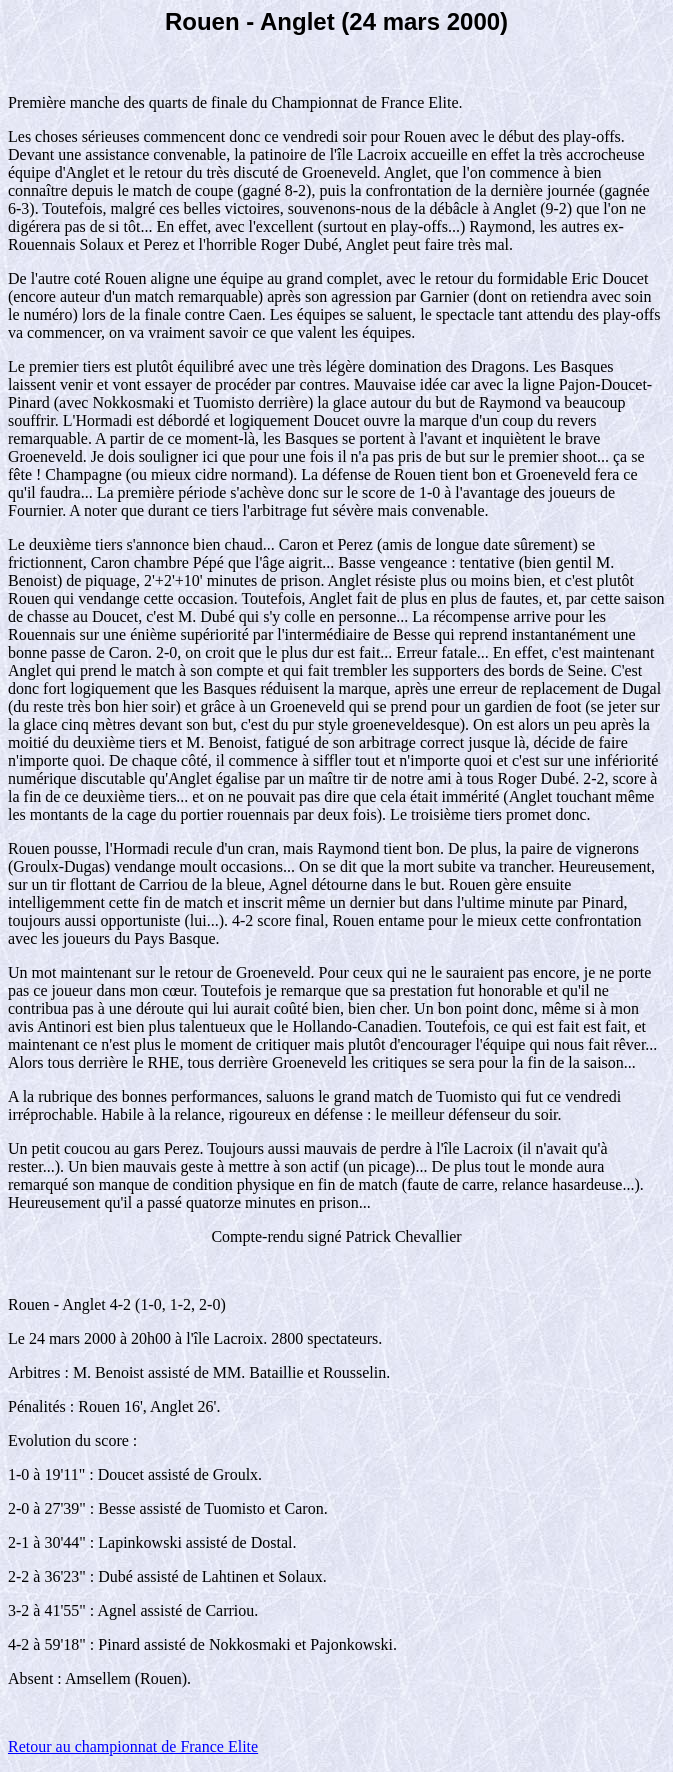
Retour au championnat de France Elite (133, 1746)
